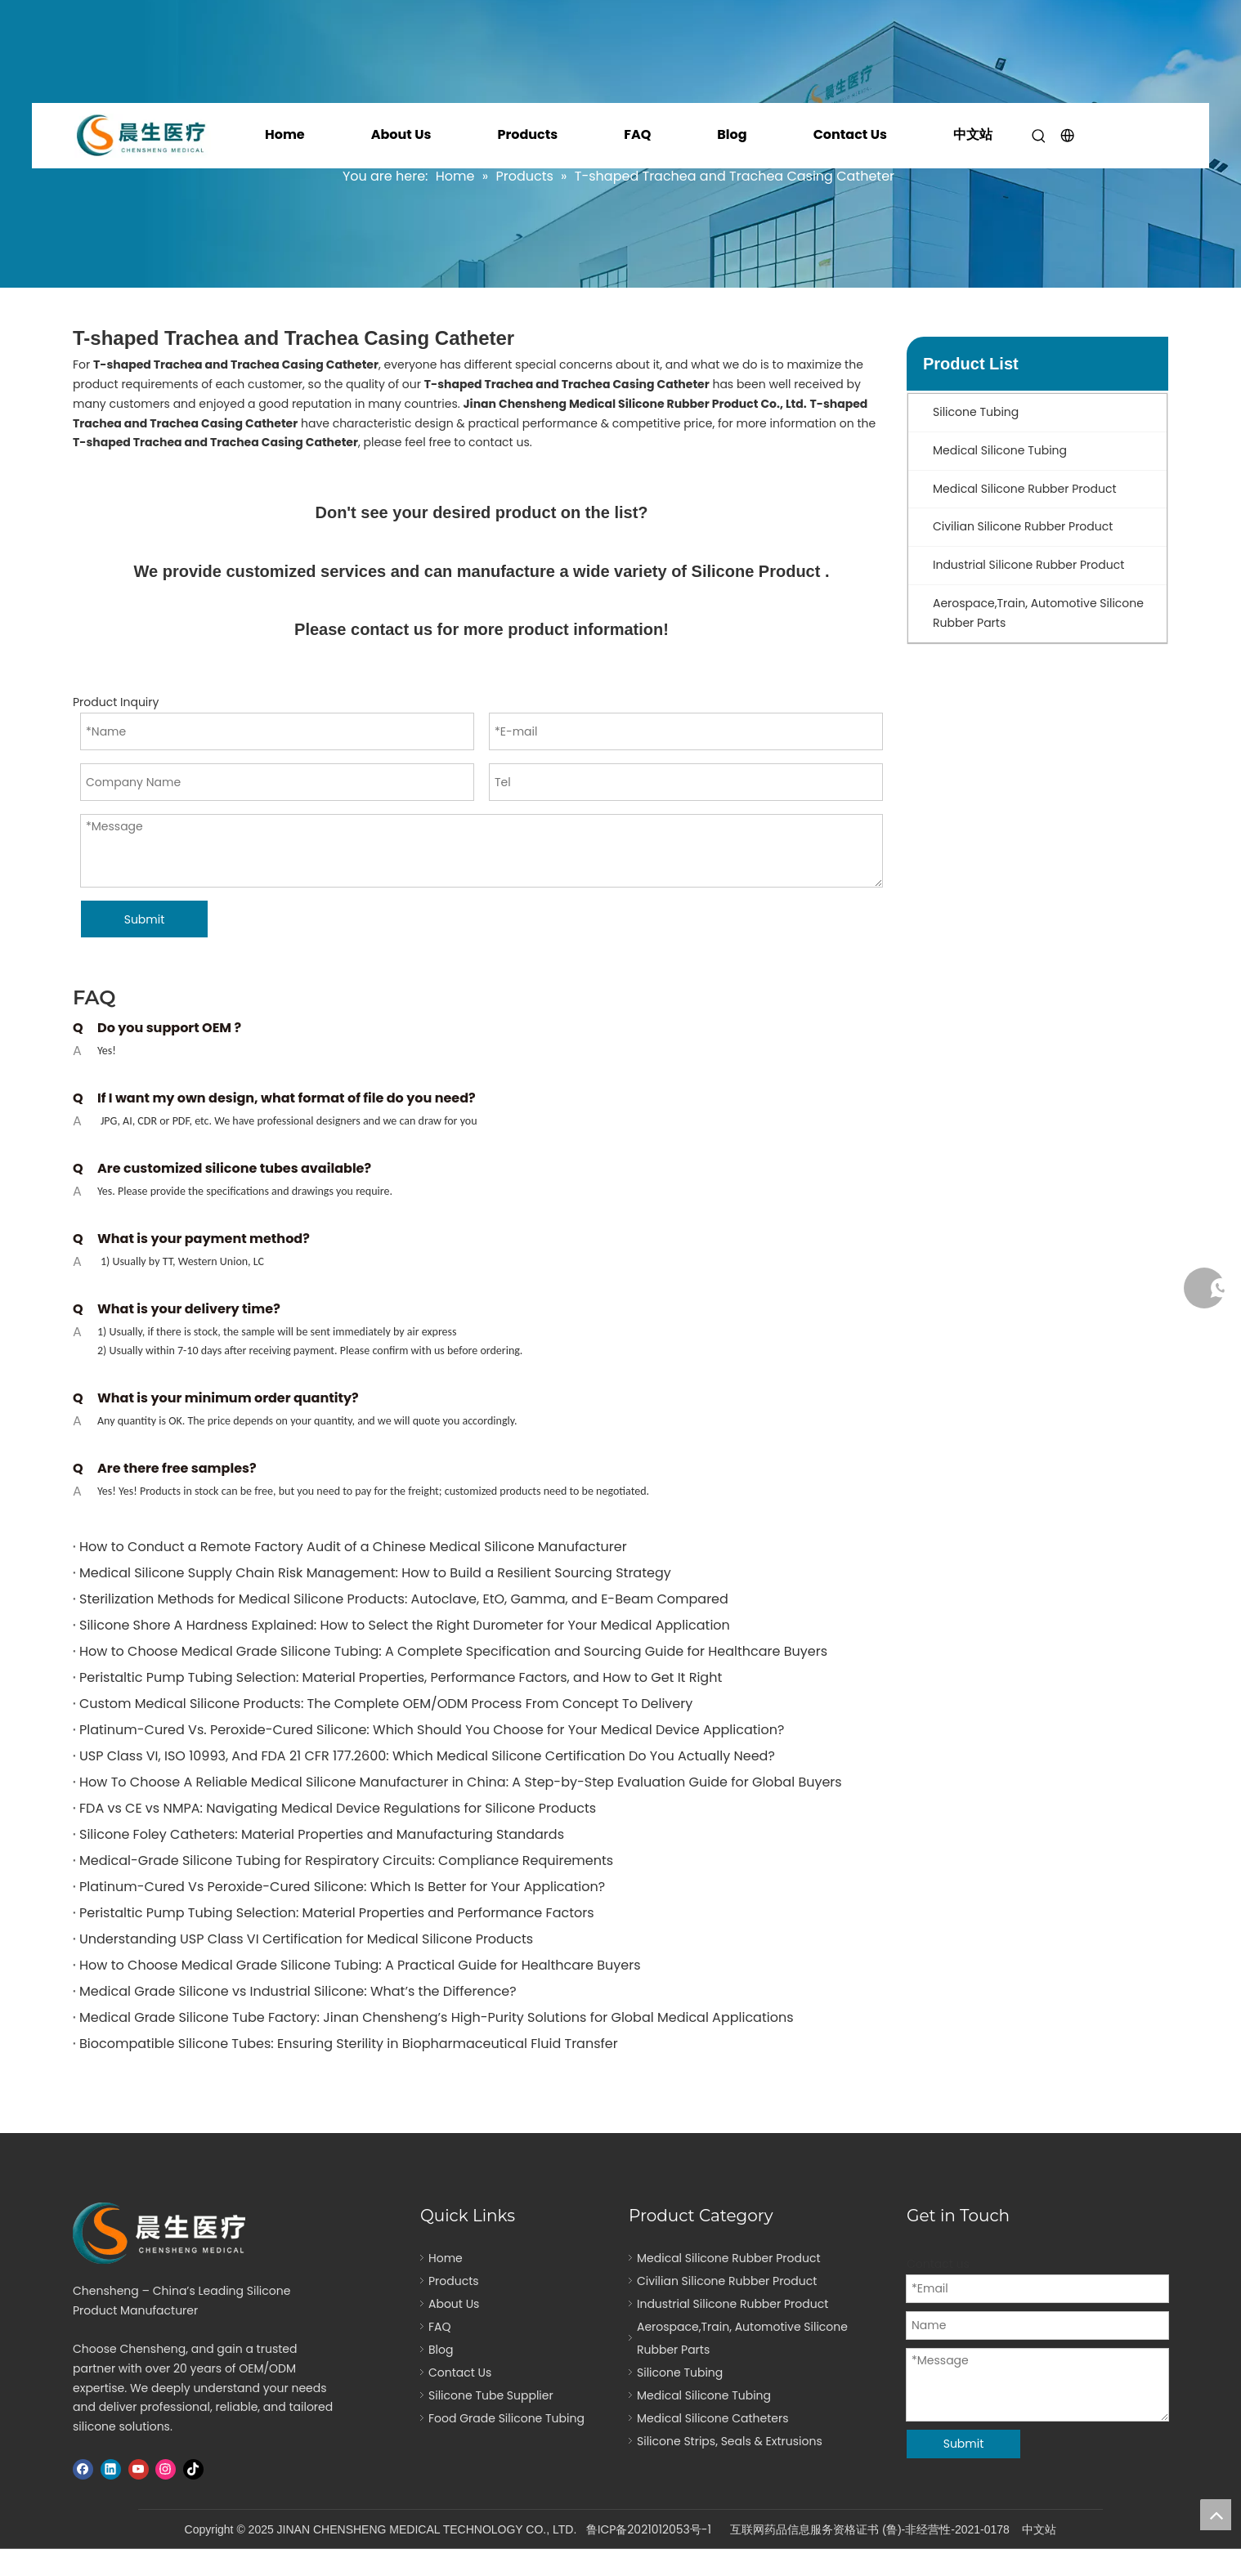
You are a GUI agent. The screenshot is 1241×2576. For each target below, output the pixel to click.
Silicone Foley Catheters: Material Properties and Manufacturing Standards (321, 1834)
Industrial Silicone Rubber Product (732, 2304)
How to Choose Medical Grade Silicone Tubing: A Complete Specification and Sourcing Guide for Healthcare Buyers (453, 1651)
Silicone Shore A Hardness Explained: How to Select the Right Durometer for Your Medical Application (404, 1625)
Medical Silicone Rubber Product (729, 2258)
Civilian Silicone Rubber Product (727, 2281)
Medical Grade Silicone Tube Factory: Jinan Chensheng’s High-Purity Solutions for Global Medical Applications (436, 2017)
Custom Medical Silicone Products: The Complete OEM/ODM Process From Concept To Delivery (385, 1703)
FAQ (637, 134)
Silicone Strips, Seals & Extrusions (729, 2441)
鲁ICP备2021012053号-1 (648, 2529)
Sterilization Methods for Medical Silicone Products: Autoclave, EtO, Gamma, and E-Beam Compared (403, 1599)
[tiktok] (193, 2469)
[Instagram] (165, 2469)
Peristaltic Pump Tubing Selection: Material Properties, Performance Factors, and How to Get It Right (400, 1677)
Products (527, 134)
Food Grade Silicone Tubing (506, 2418)
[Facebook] (83, 2469)
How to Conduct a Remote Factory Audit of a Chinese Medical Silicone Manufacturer (353, 1546)
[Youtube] (138, 2469)
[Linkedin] (111, 2469)
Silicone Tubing (680, 2372)
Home (285, 134)
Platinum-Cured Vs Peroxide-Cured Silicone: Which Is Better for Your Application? (342, 1886)
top (1215, 2514)
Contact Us (850, 134)
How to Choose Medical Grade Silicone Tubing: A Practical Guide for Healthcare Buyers (360, 1965)
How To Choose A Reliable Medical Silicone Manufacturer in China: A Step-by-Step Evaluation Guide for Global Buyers (460, 1782)
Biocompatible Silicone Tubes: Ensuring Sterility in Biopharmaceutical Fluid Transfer (348, 2043)
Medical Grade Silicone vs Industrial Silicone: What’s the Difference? (298, 1991)
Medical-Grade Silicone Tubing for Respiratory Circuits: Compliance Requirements (346, 1860)
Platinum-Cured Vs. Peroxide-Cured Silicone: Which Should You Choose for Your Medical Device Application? (431, 1729)
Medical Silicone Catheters (713, 2418)
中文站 (972, 134)
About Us (401, 134)
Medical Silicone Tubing (704, 2395)
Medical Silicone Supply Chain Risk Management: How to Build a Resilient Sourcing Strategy (375, 1572)
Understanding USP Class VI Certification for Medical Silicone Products (306, 1939)
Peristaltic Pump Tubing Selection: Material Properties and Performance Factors (336, 1912)
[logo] (164, 2233)
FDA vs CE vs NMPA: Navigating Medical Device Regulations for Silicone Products (337, 1808)
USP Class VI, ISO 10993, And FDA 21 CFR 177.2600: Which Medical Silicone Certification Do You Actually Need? (427, 1755)
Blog (731, 134)
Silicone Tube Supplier (490, 2395)
